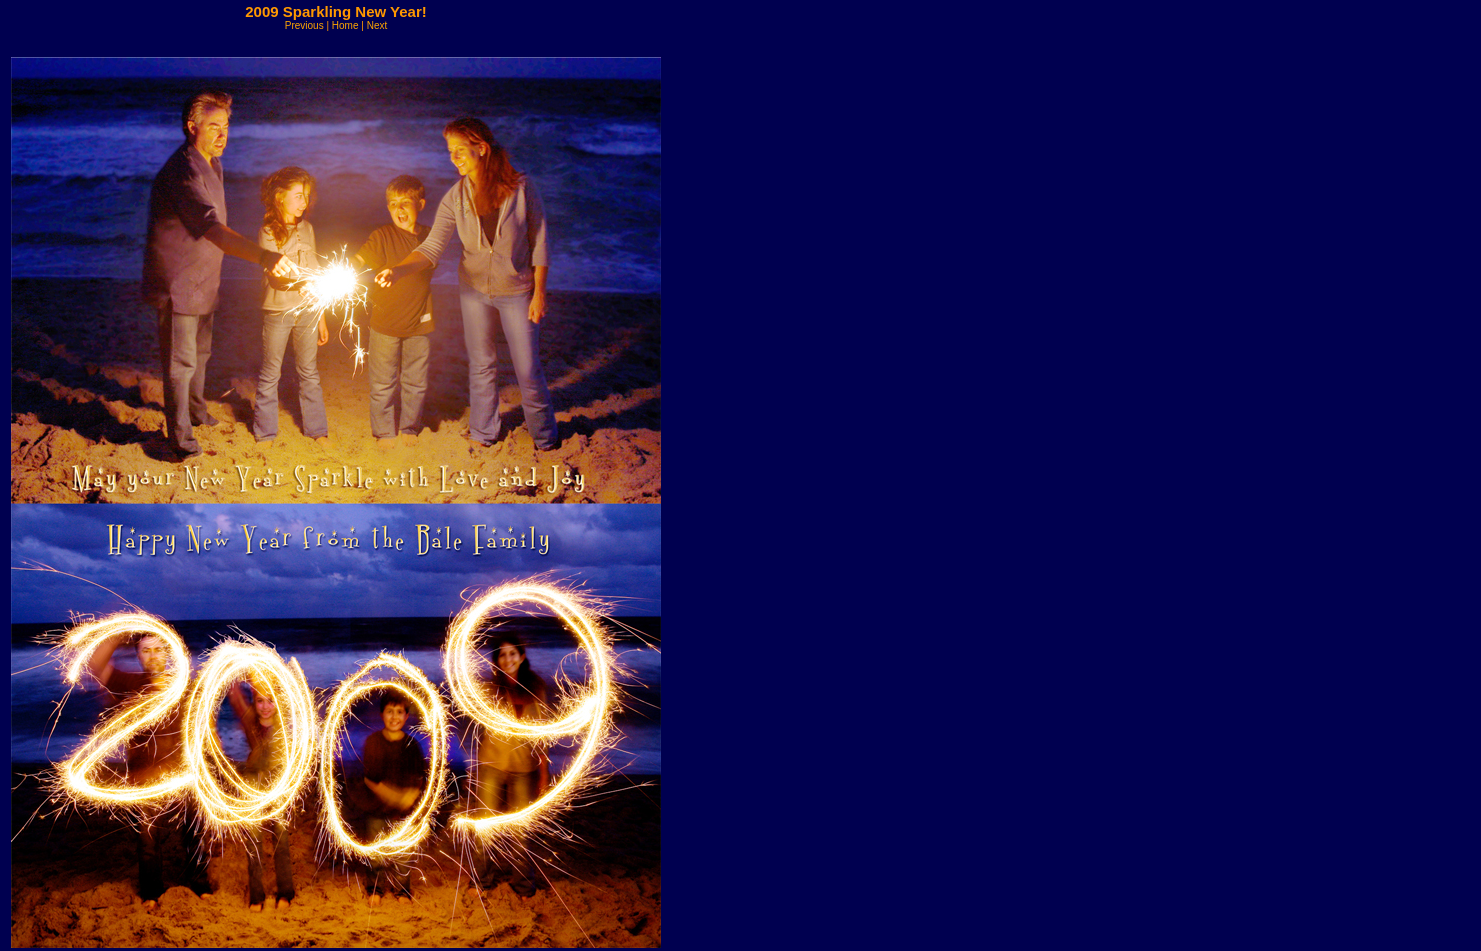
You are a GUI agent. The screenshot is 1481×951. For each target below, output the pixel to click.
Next (377, 25)
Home (345, 25)
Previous (304, 25)
